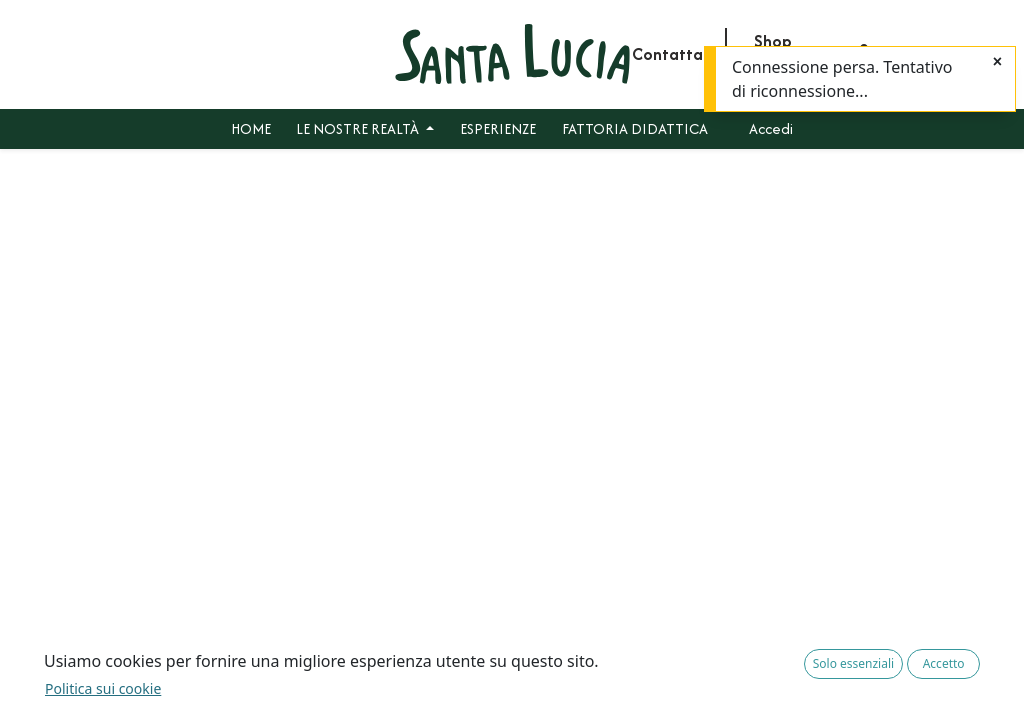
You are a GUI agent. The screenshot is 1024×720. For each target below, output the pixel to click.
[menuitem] (251, 129)
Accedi (771, 128)
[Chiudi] (997, 62)
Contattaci (673, 54)
